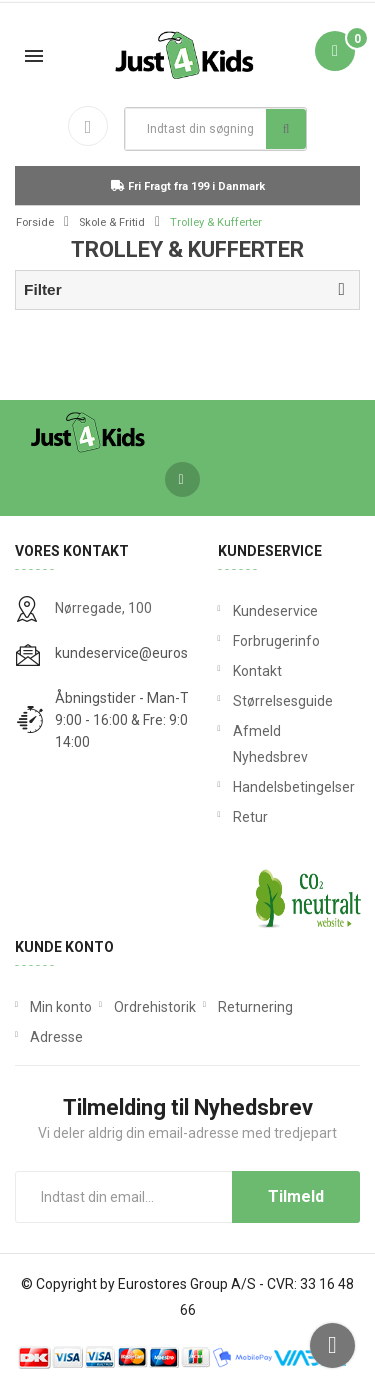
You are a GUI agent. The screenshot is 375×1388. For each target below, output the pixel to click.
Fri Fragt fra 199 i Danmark (188, 186)
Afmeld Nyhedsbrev (270, 744)
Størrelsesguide (283, 701)
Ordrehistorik (155, 1007)
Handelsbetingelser (289, 787)
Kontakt (257, 671)
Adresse (56, 1037)
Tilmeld (296, 1196)
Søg (286, 129)
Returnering (255, 1007)
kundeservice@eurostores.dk (147, 653)
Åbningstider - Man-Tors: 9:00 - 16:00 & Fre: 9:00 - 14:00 (133, 720)
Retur (250, 817)
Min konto (61, 1007)
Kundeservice (275, 611)
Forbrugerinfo (276, 641)
